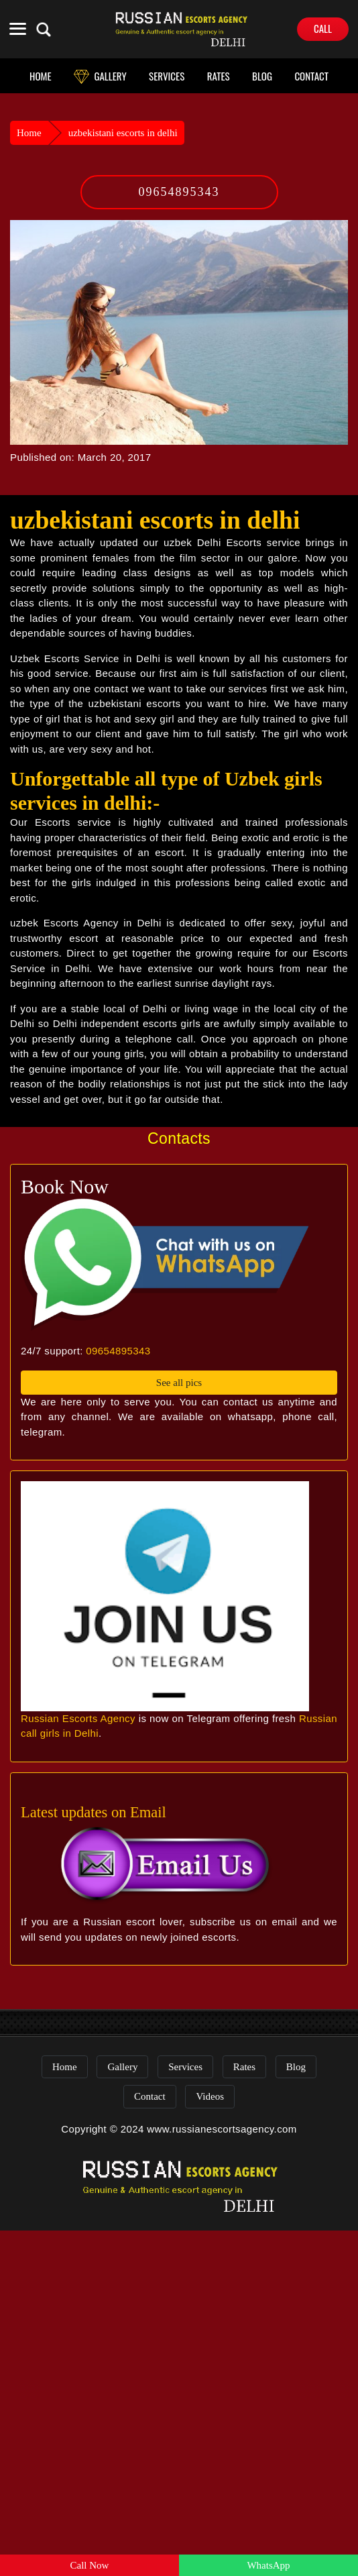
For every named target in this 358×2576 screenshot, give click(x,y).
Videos (210, 2096)
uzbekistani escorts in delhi (123, 132)
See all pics (179, 1382)
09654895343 (179, 192)
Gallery (122, 2066)
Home (29, 132)
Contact (150, 2096)
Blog (296, 2066)
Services (185, 2066)
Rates (244, 2066)
